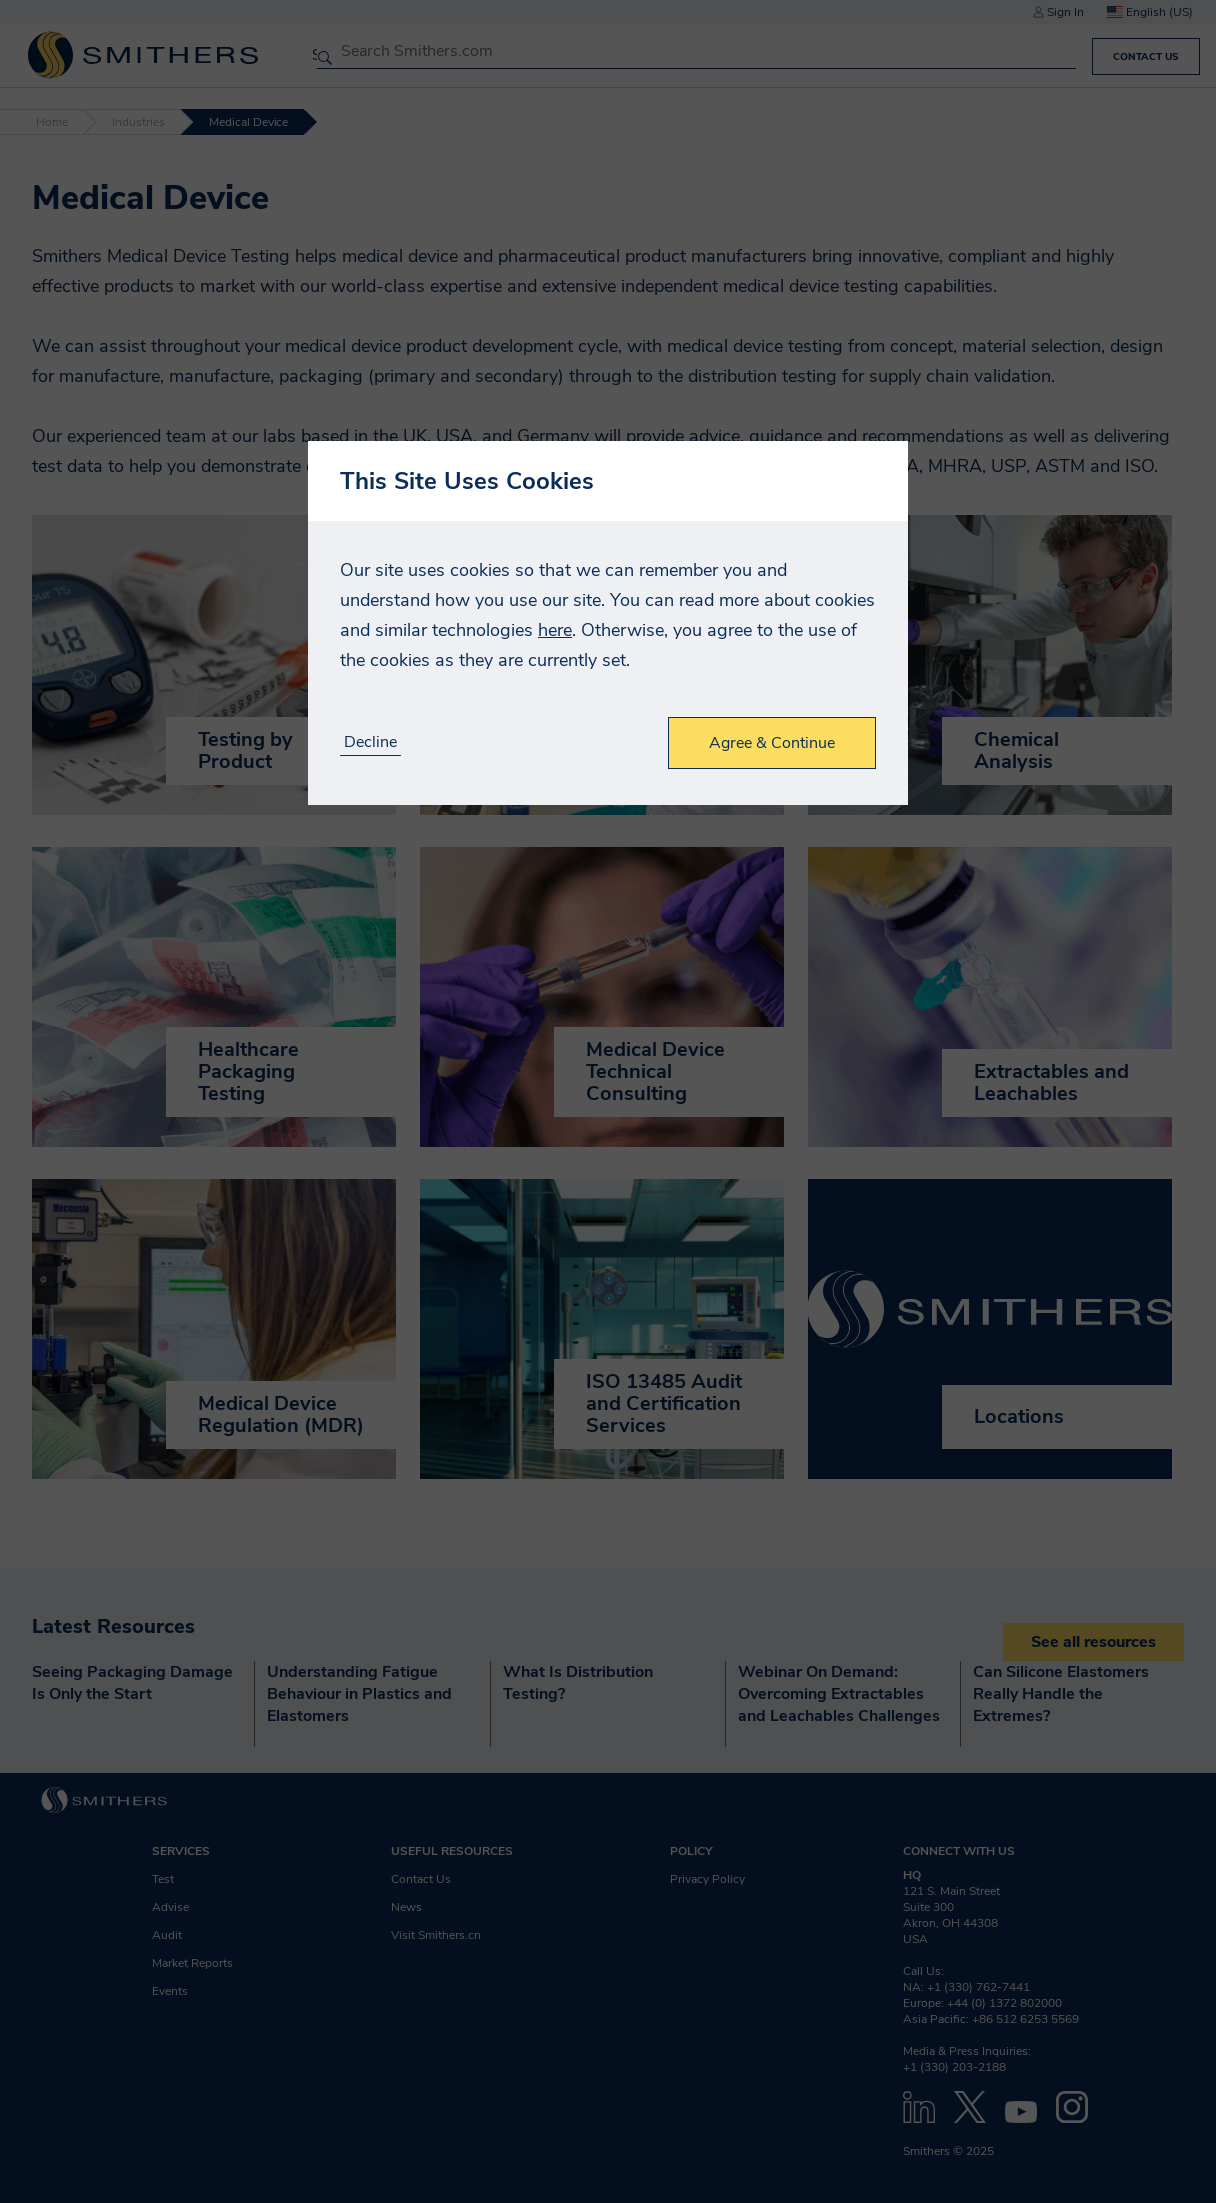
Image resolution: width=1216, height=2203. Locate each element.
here (555, 630)
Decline (370, 742)
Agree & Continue (772, 743)
